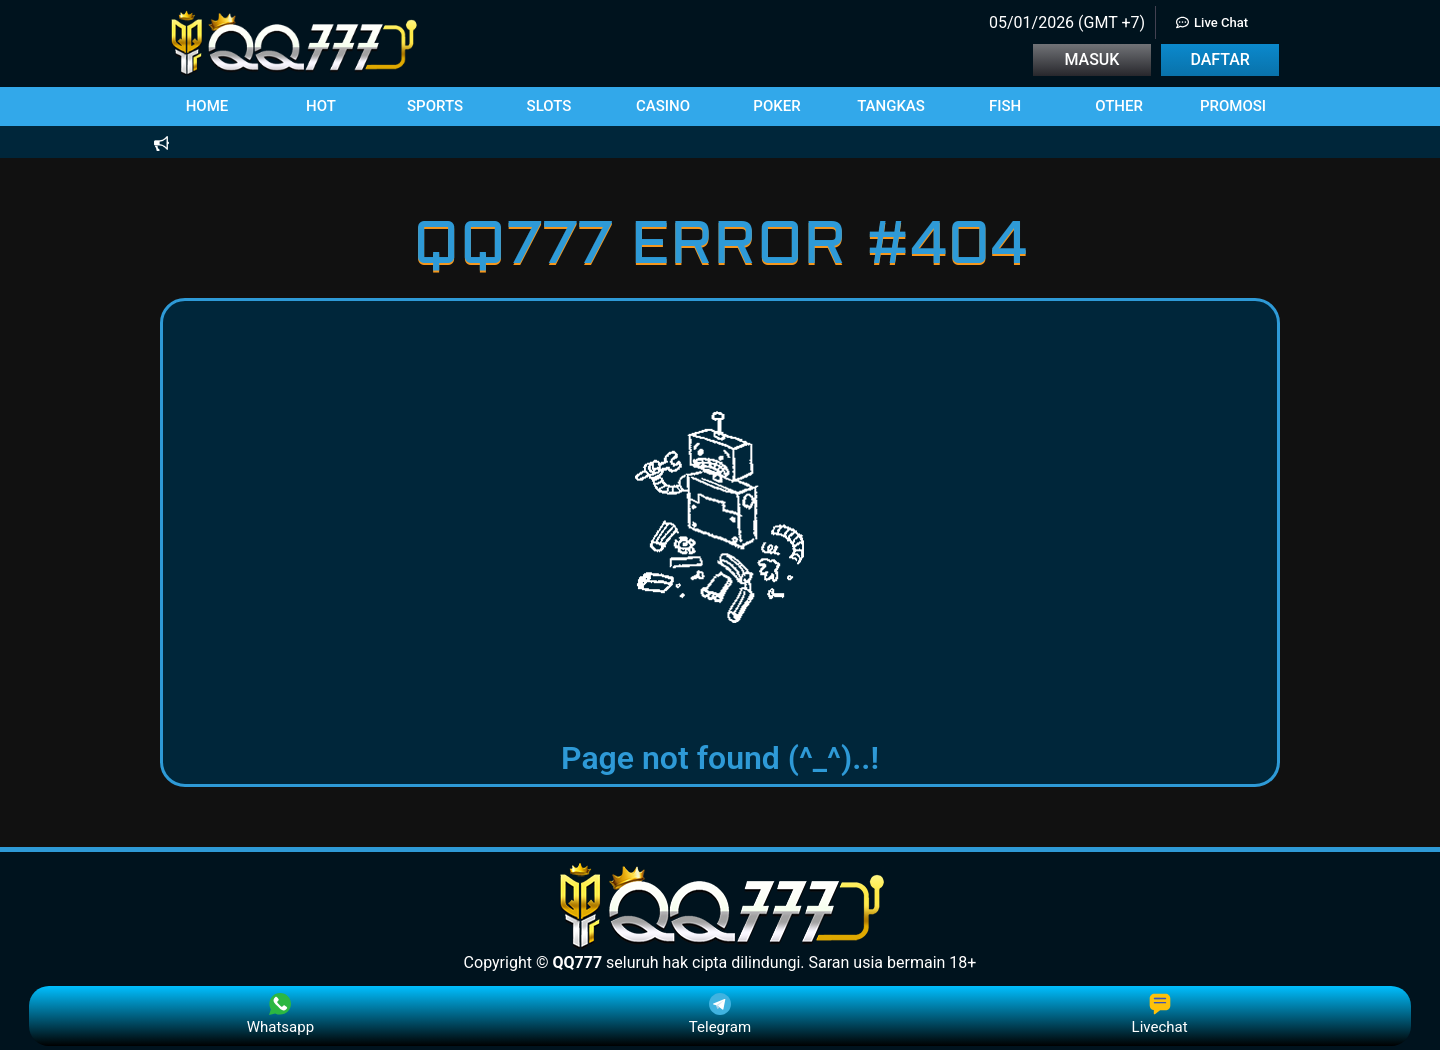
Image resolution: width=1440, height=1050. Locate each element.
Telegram (720, 1014)
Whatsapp (280, 1014)
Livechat (1160, 1014)
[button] (207, 106)
